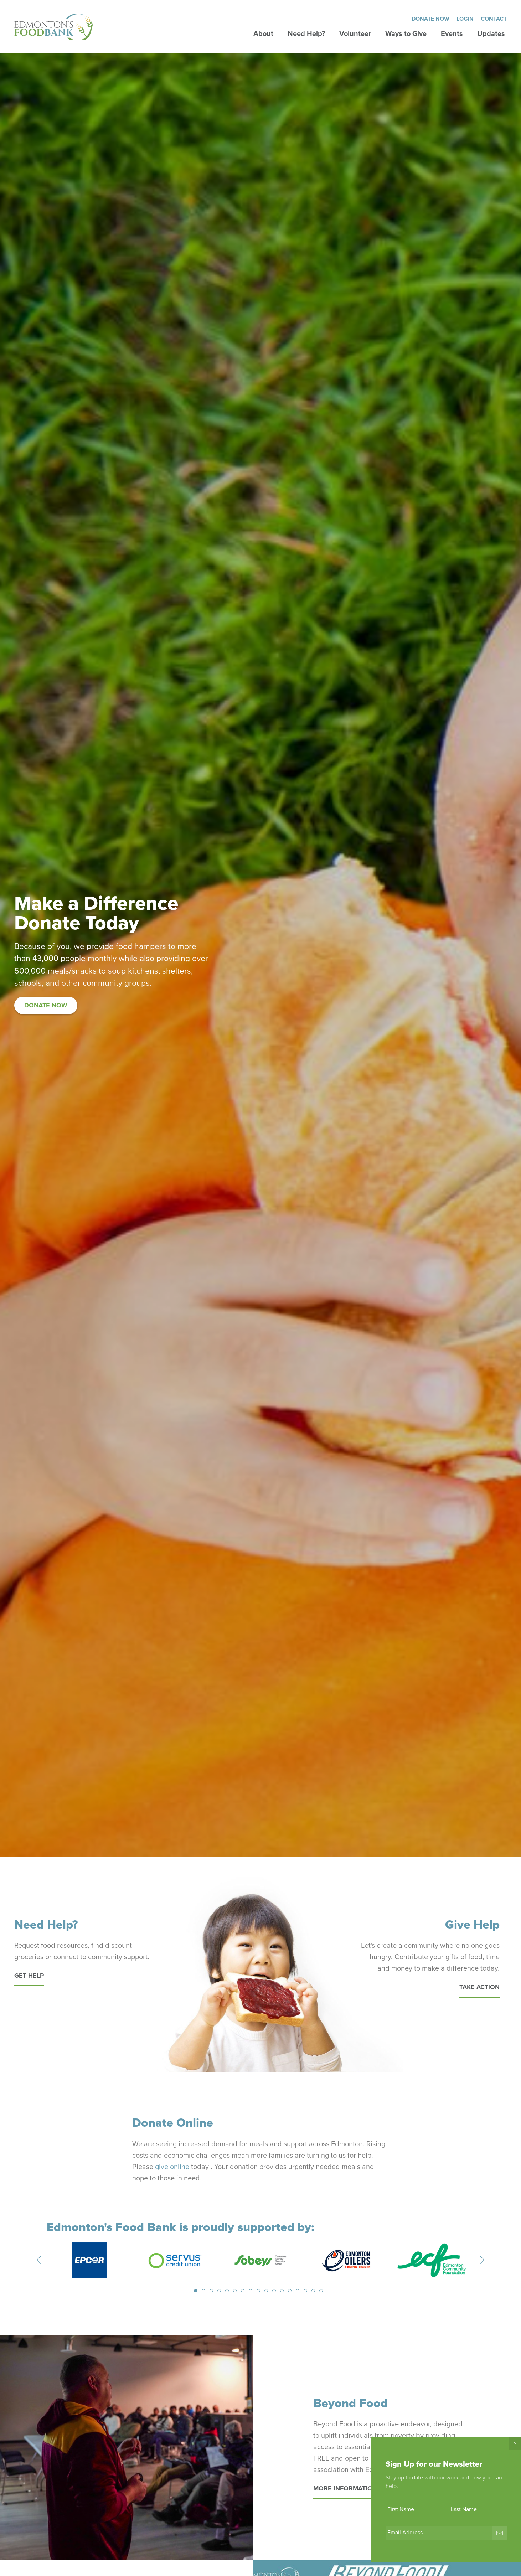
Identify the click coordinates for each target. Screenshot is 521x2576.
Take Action (479, 1987)
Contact (494, 18)
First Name (400, 2509)
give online (172, 2167)
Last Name (464, 2509)
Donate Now (430, 18)
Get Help (29, 1975)
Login (465, 18)
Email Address (405, 2532)
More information (345, 2488)
